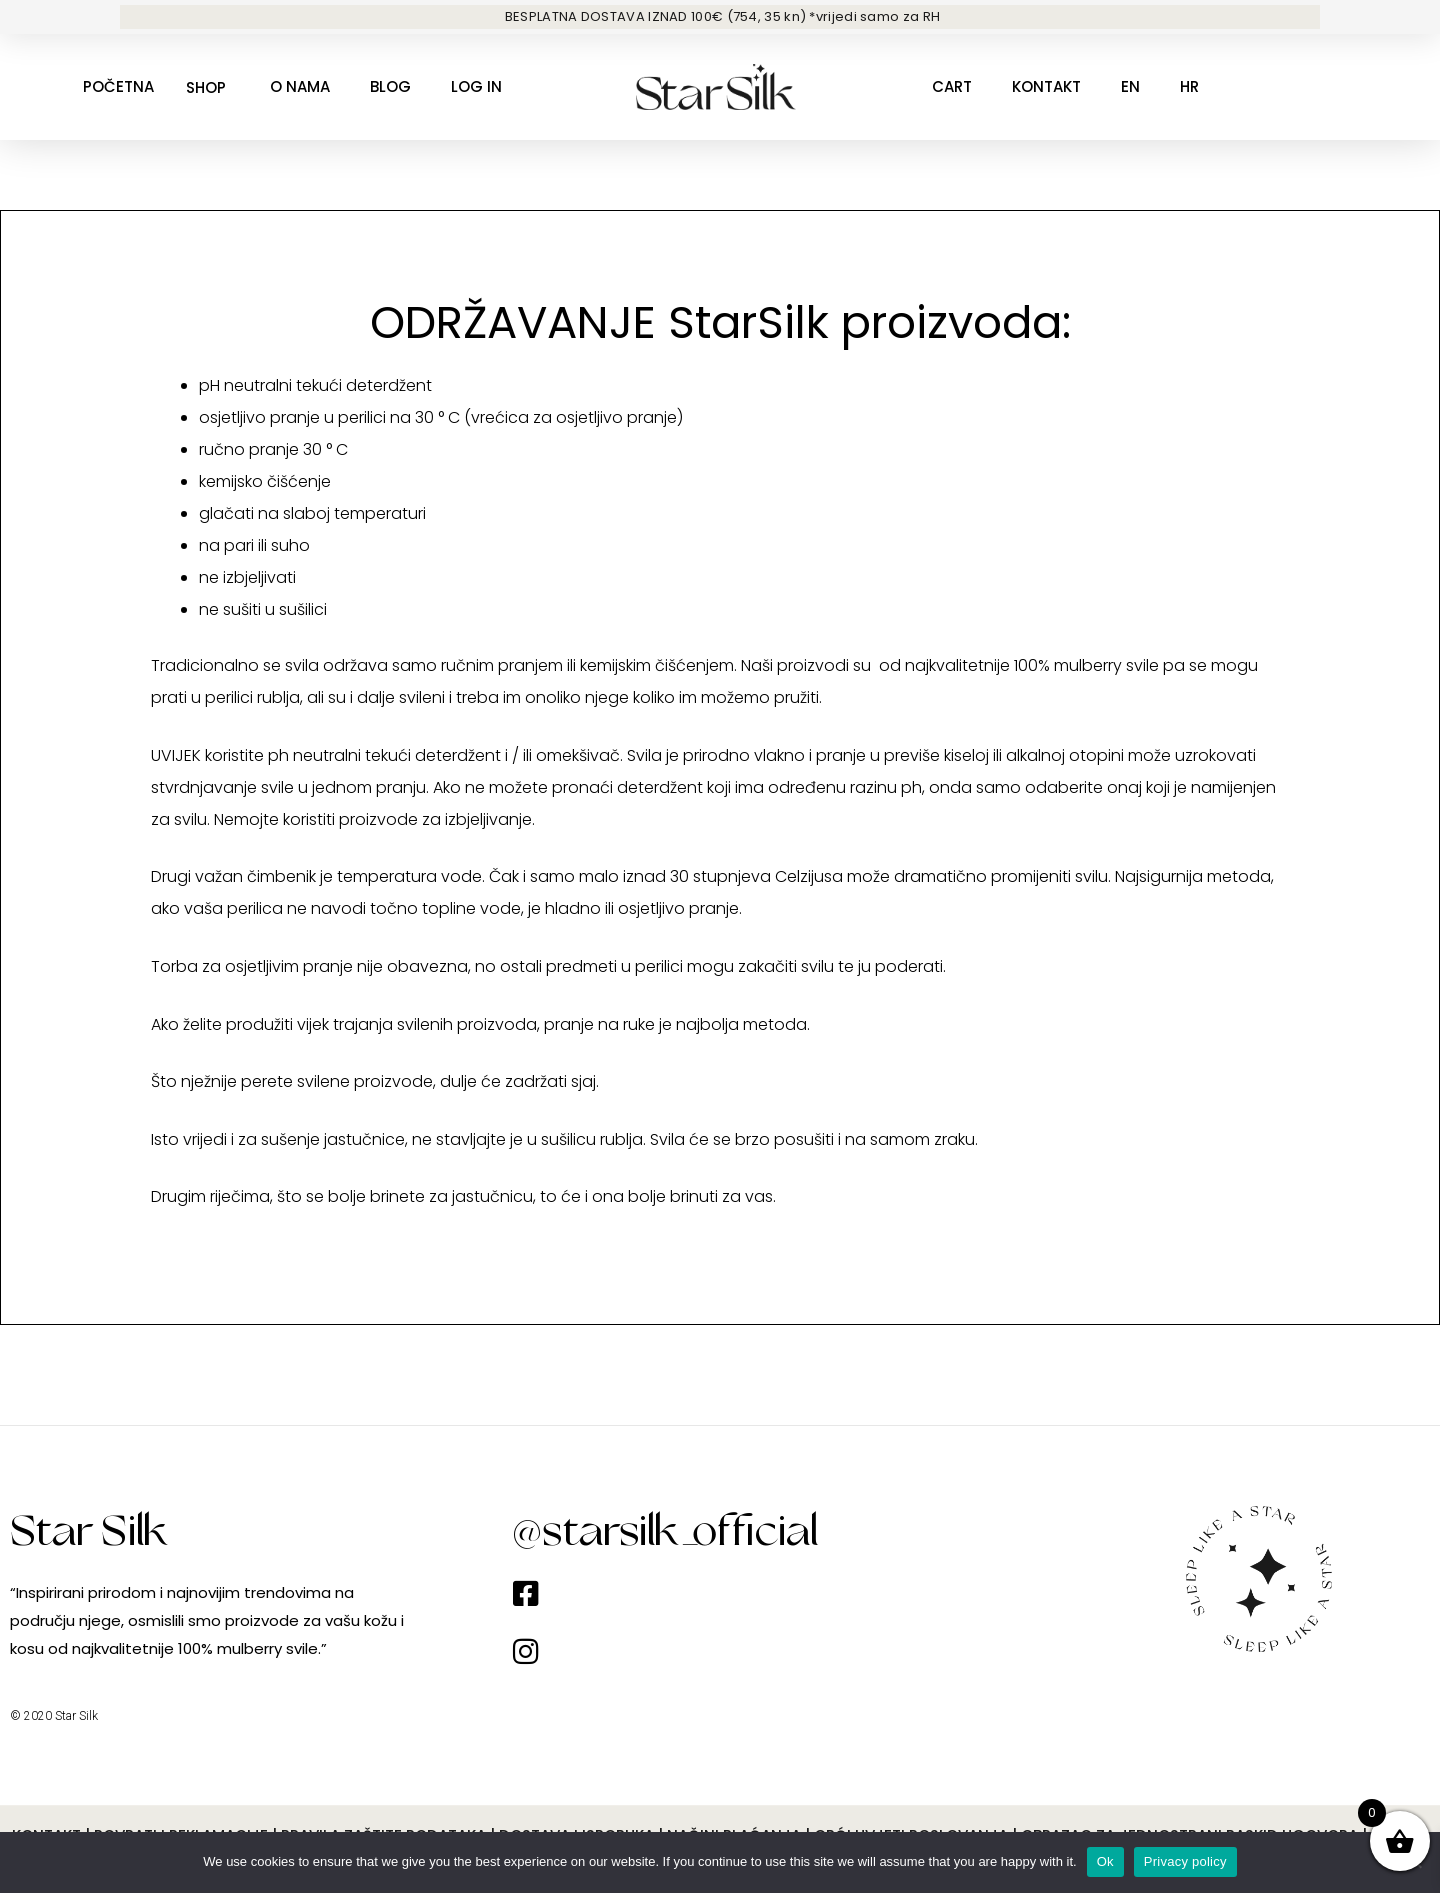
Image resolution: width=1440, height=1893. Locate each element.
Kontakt (1046, 86)
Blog (390, 86)
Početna (118, 86)
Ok (1105, 1861)
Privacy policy (1185, 1861)
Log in (476, 86)
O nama (300, 86)
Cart (952, 86)
